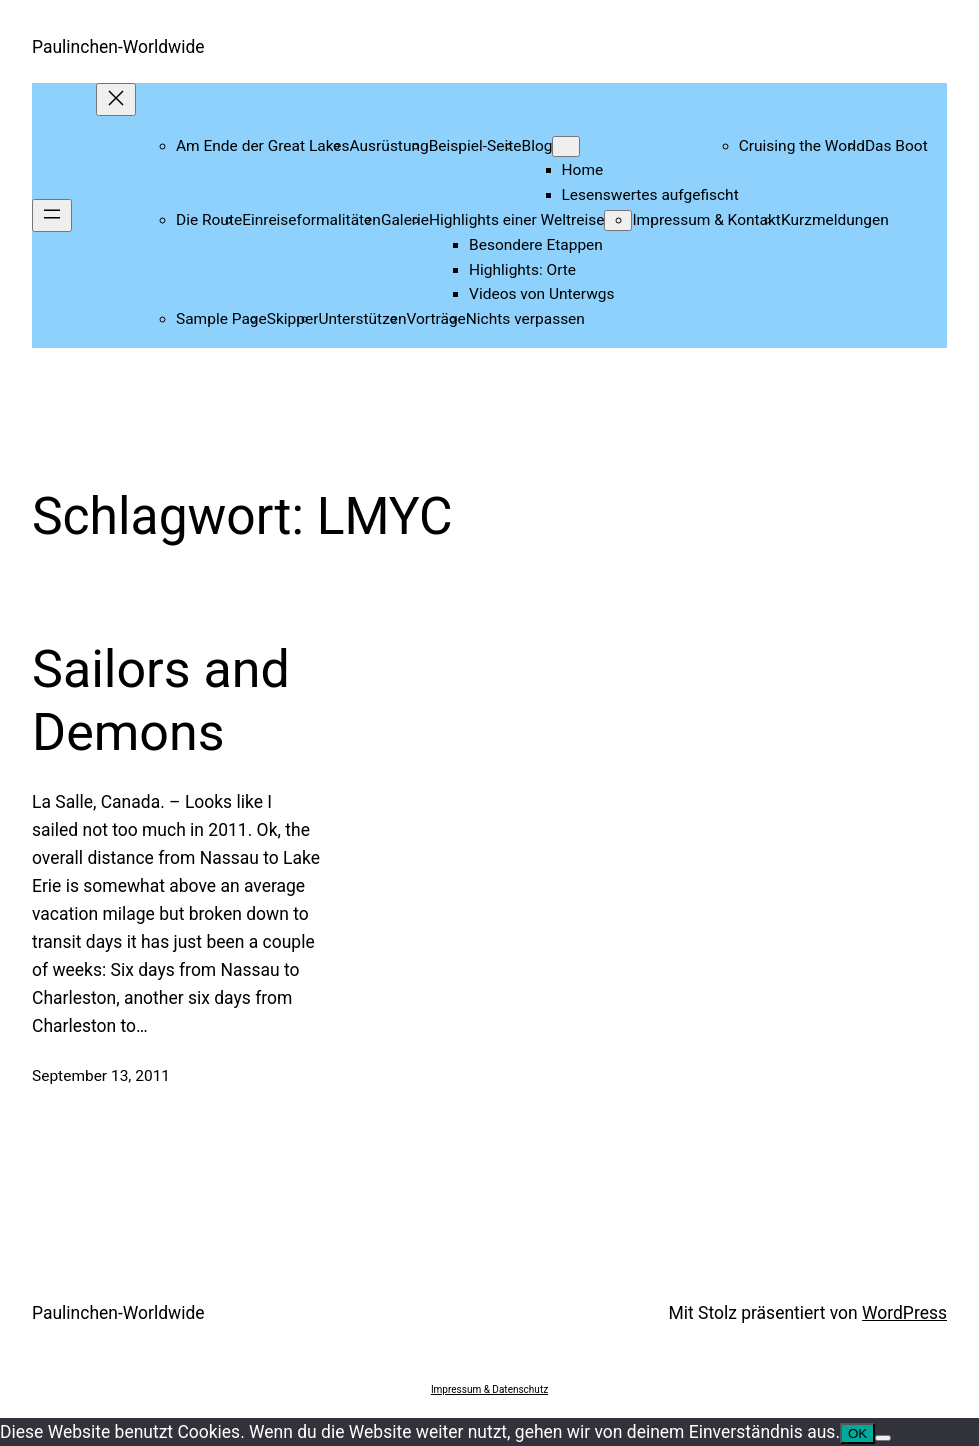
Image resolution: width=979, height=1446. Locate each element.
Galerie (405, 220)
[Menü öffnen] (52, 215)
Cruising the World (802, 146)
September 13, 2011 (101, 1076)
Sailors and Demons (161, 700)
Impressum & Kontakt (706, 220)
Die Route (209, 220)
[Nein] (883, 1438)
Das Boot (896, 146)
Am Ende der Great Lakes (263, 146)
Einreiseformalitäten (311, 220)
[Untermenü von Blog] (566, 146)
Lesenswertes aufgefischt (650, 195)
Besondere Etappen (536, 245)
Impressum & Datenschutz (489, 1389)
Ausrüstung (389, 146)
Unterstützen (362, 319)
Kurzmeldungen (835, 220)
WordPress (904, 1313)
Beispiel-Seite (475, 146)
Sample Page (221, 319)
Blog (537, 146)
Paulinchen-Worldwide (118, 47)
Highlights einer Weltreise (516, 220)
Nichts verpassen (525, 319)
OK (857, 1433)
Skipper (293, 319)
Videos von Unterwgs (541, 294)
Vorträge (436, 319)
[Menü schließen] (116, 99)
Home (583, 170)
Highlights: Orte (522, 270)
